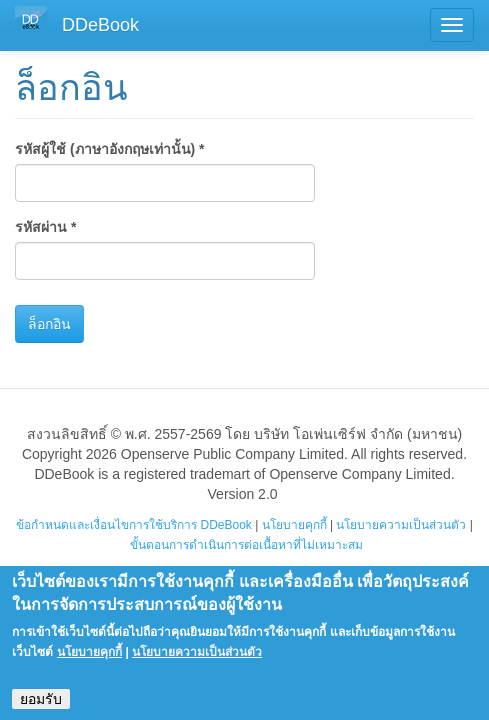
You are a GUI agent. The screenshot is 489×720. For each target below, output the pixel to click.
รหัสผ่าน (45, 227)
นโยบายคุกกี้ (294, 525)
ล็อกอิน (49, 324)
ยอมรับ (41, 708)
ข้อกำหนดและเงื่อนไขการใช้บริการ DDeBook (134, 525)
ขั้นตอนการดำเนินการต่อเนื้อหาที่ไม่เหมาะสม (246, 545)
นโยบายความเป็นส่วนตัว (401, 525)
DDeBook (100, 25)
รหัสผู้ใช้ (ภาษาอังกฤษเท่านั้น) (110, 149)
